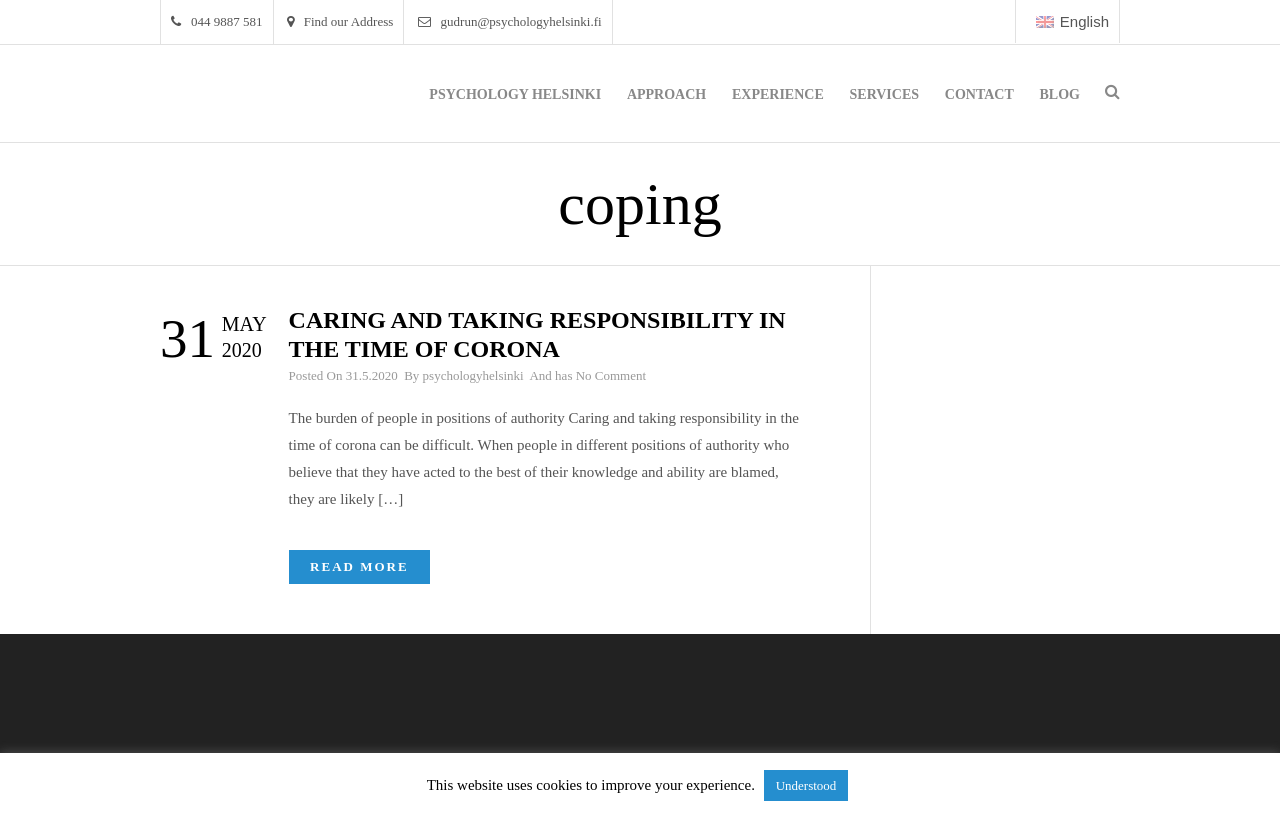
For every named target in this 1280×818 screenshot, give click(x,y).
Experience (778, 94)
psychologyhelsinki (473, 375)
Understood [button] (806, 785)
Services (885, 94)
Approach (666, 94)
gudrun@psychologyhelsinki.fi (510, 21)
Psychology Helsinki (515, 94)
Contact (979, 94)
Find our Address (340, 21)
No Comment (611, 375)
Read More (359, 566)
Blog (1060, 94)
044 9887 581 (217, 21)
